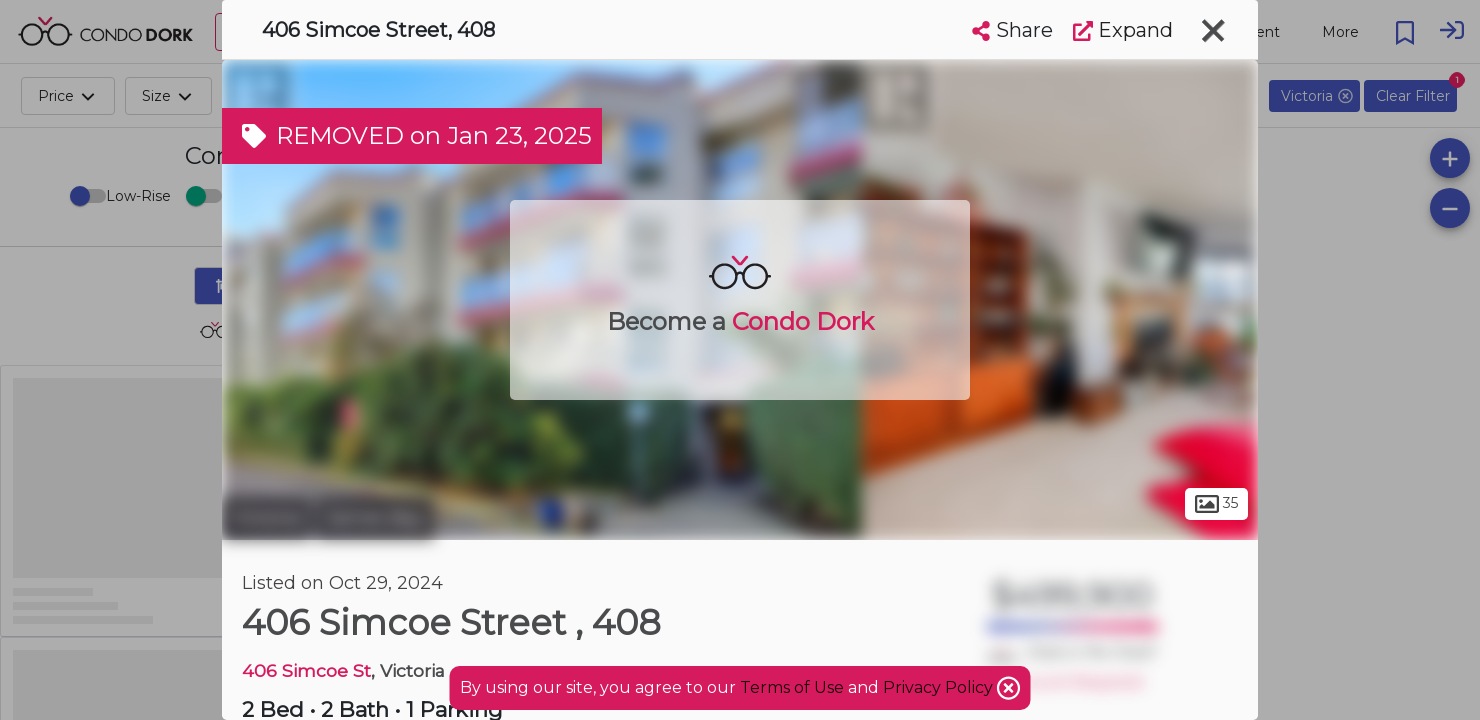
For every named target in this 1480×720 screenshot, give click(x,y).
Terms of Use (792, 687)
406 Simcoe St (306, 670)
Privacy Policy (940, 687)
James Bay (375, 518)
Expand (1123, 30)
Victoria (266, 518)
